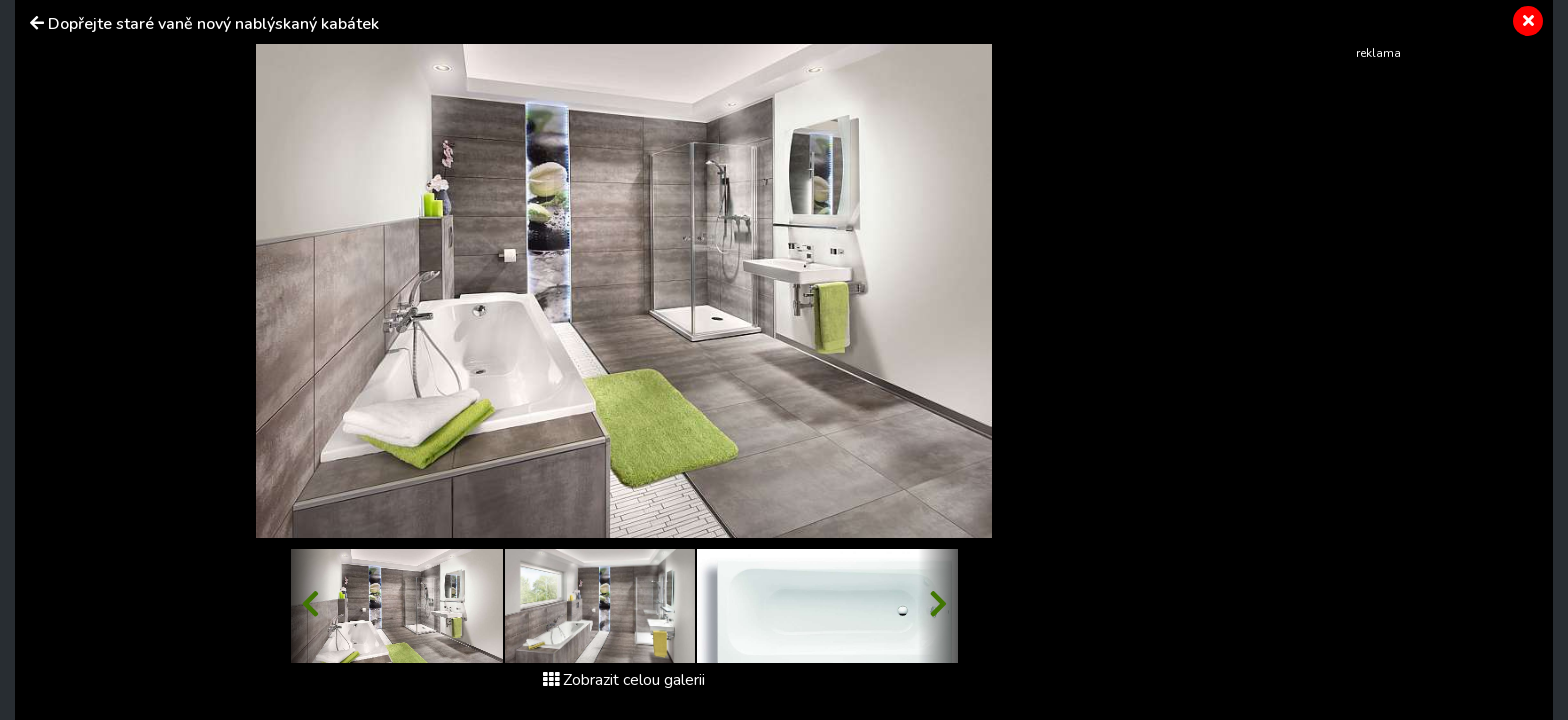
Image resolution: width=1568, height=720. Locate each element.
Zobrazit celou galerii (624, 680)
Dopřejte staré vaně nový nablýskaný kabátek (213, 24)
